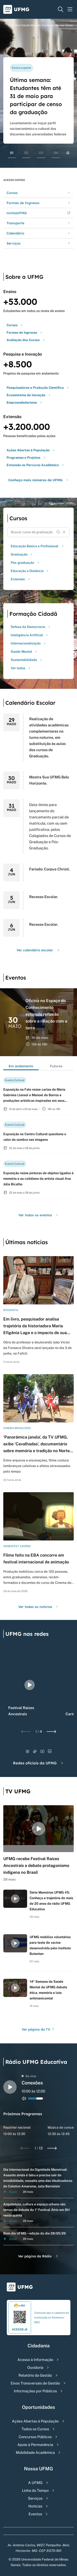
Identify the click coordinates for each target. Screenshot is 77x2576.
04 (56, 153)
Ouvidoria (35, 2367)
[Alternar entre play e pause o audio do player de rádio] (10, 2087)
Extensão (21, 579)
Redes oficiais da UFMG (38, 1763)
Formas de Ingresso (38, 203)
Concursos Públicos (35, 2437)
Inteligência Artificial (30, 635)
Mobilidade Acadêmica (35, 2452)
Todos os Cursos (35, 2429)
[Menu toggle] (70, 9)
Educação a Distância (30, 571)
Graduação (22, 554)
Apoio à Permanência (35, 2444)
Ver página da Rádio (38, 2256)
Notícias (35, 2506)
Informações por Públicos (35, 2391)
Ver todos (21, 668)
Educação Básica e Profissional (37, 546)
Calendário (38, 233)
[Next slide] (51, 1731)
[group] (29, 1685)
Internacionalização (28, 643)
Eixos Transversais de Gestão (35, 2383)
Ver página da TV (38, 2029)
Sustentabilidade (27, 660)
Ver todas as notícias (38, 1607)
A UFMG (35, 2482)
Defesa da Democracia (31, 627)
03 (41, 153)
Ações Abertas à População (35, 2421)
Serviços (38, 243)
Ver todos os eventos (38, 1215)
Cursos (38, 193)
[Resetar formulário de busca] (64, 532)
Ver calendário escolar (38, 950)
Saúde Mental (24, 652)
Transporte (38, 223)
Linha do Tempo (35, 2490)
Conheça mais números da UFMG (38, 480)
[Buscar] (58, 532)
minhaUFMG (38, 213)
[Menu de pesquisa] (60, 9)
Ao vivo (29, 2076)
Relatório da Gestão (35, 2375)
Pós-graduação (25, 563)
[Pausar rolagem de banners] (68, 153)
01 (12, 153)
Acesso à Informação (35, 2359)
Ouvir (10, 2192)
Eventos (35, 2514)
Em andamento (21, 1066)
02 (26, 153)
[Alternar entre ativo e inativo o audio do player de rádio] (24, 2098)
